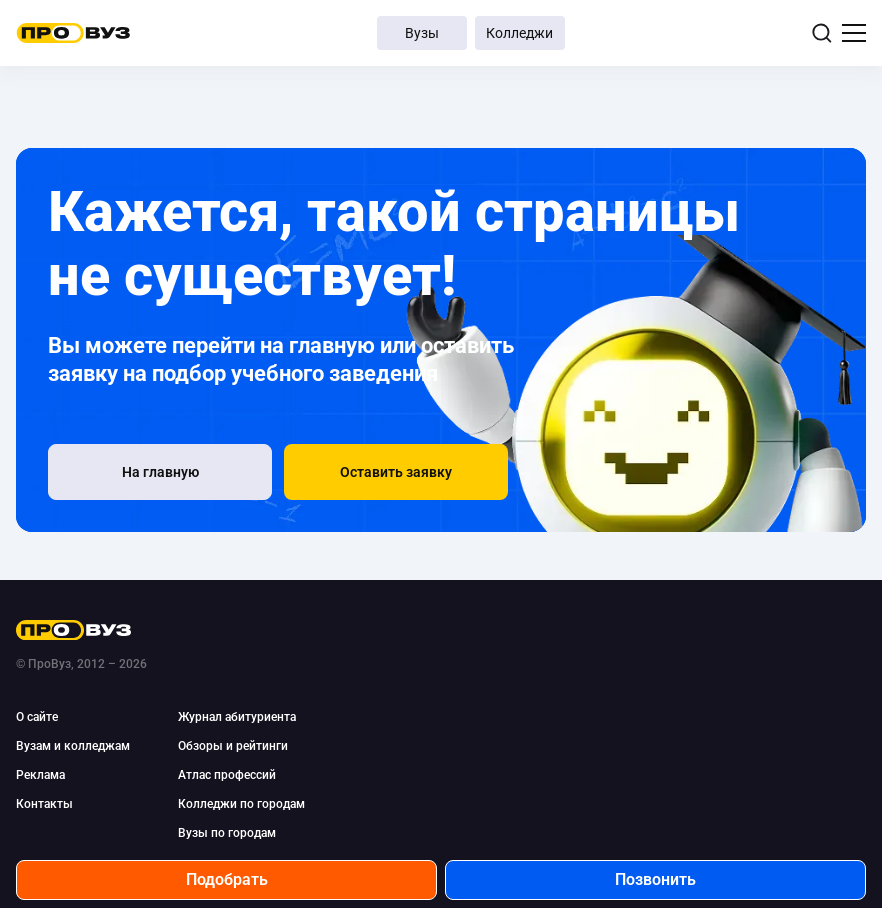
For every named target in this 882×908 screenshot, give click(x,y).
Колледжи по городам (241, 804)
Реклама (40, 775)
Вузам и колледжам (73, 746)
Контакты (44, 804)
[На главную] (160, 472)
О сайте (37, 717)
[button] (396, 472)
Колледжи (519, 33)
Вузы (422, 33)
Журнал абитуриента (237, 717)
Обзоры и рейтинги (233, 746)
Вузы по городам (227, 833)
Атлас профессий (227, 775)
